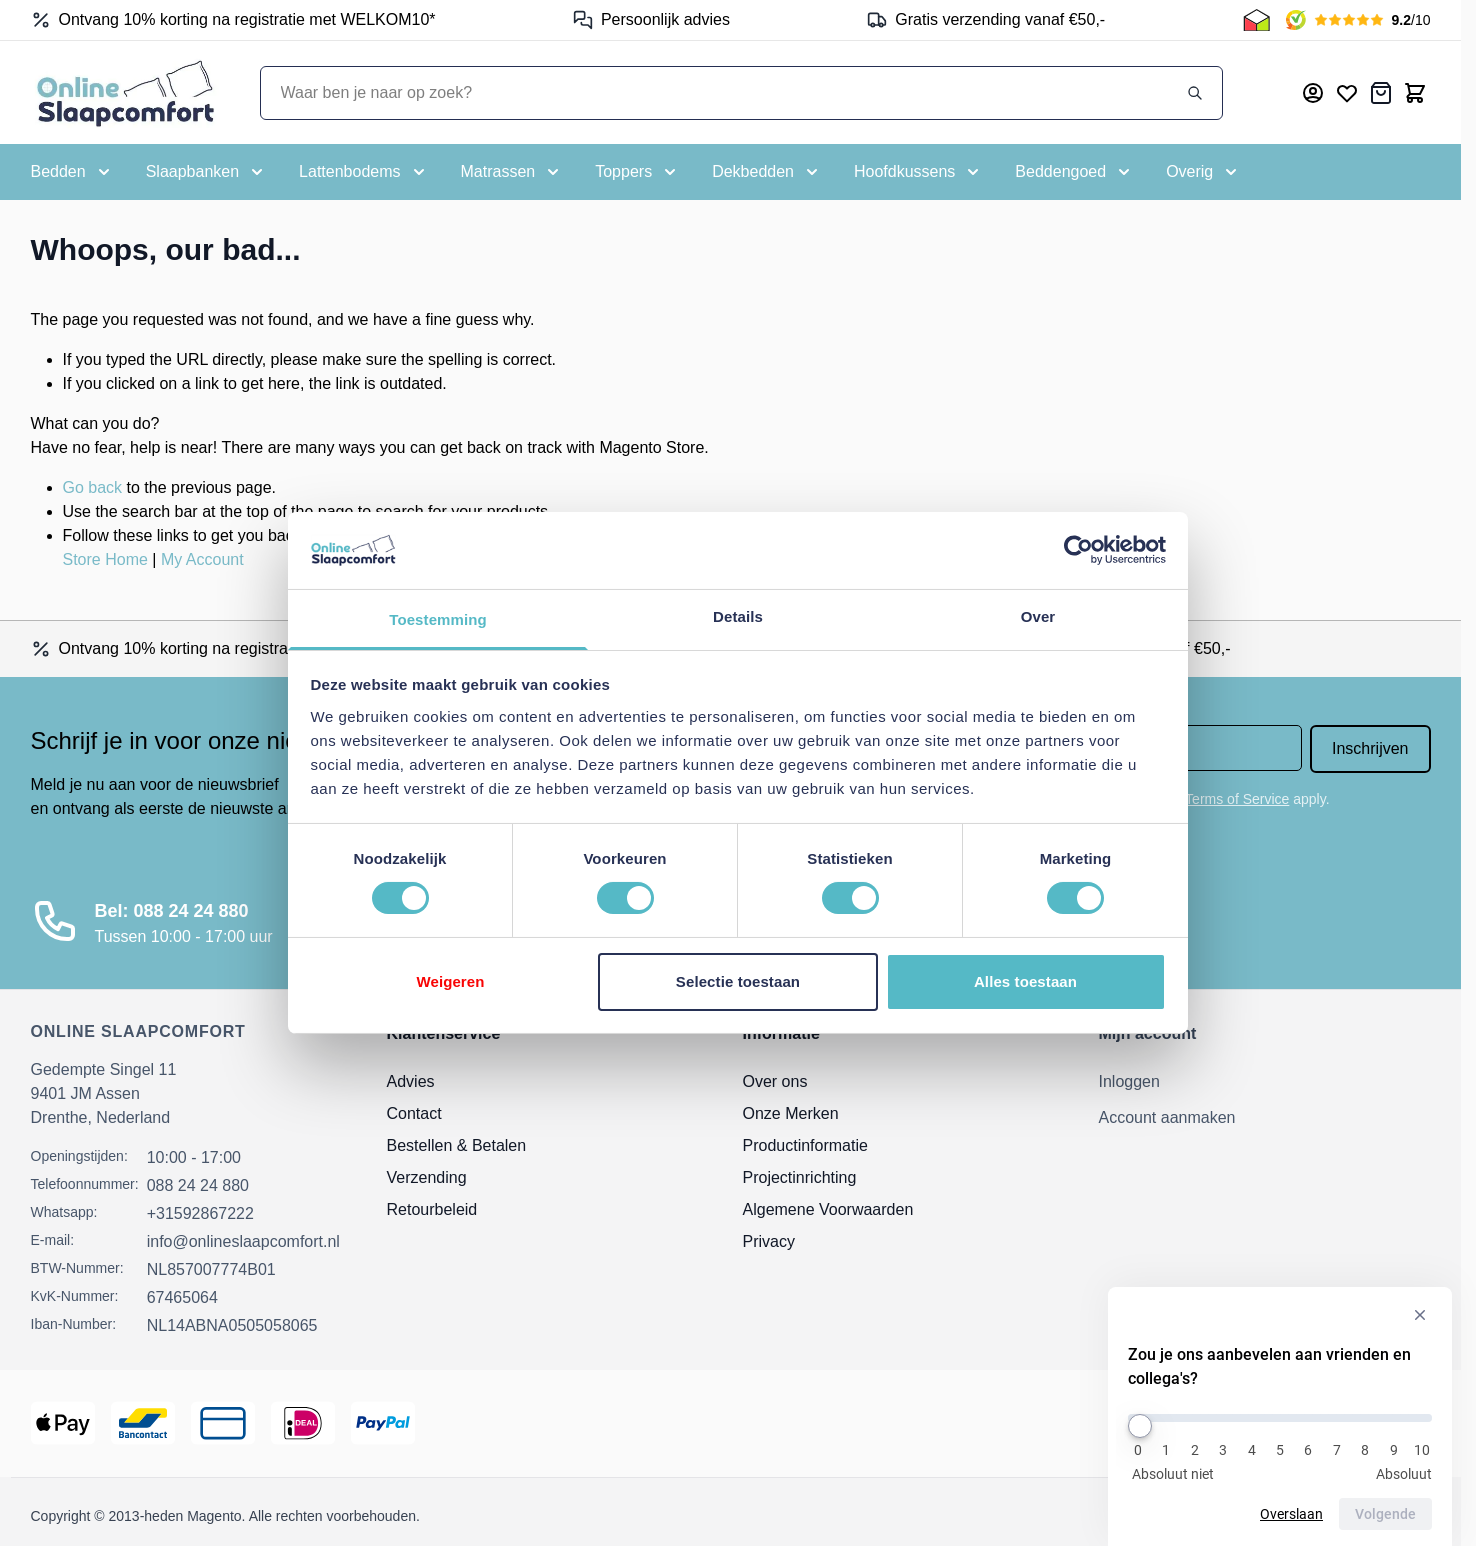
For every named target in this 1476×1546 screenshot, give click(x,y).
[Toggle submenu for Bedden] (72, 172)
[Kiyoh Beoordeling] (1358, 20)
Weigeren (450, 981)
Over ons (775, 1081)
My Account (202, 559)
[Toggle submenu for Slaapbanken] (206, 172)
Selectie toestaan (738, 981)
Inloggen (1129, 1081)
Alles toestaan (1025, 981)
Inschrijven (1370, 748)
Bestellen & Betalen (457, 1145)
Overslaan (1294, 1514)
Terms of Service (1237, 799)
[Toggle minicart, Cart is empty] (1415, 93)
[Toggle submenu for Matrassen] (512, 172)
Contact (414, 1113)
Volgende (1387, 1514)
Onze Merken (791, 1113)
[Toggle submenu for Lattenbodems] (363, 172)
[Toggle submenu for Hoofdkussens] (918, 172)
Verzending (427, 1177)
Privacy (769, 1241)
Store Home (105, 559)
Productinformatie (805, 1145)
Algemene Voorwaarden (828, 1209)
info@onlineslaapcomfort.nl (243, 1241)
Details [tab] (738, 616)
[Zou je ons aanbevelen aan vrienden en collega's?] (1280, 1418)
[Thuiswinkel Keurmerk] (1256, 20)
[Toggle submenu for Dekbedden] (767, 172)
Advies (411, 1081)
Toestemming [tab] (438, 619)
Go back (93, 487)
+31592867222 (200, 1213)
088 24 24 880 (198, 1185)
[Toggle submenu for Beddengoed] (1074, 172)
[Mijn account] (1313, 93)
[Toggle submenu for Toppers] (637, 172)
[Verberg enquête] (1420, 1316)
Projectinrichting (800, 1177)
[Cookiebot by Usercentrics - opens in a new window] (1078, 550)
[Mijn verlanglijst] (1347, 93)
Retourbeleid (432, 1209)
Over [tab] (1038, 616)
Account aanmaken (1167, 1117)
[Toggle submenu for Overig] (1203, 172)
